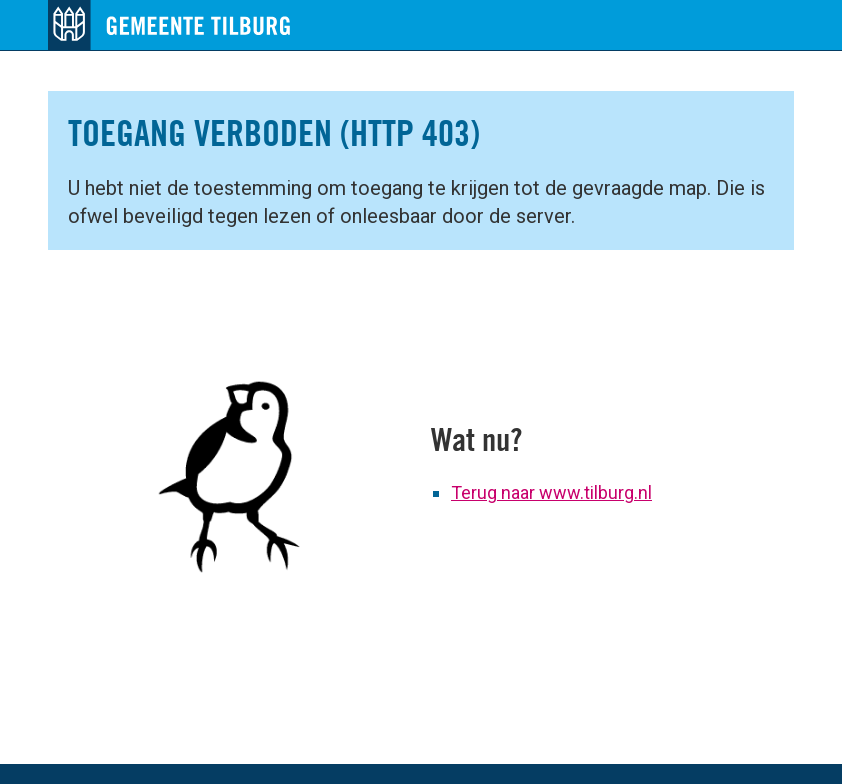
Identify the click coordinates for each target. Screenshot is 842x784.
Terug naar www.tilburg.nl (551, 492)
